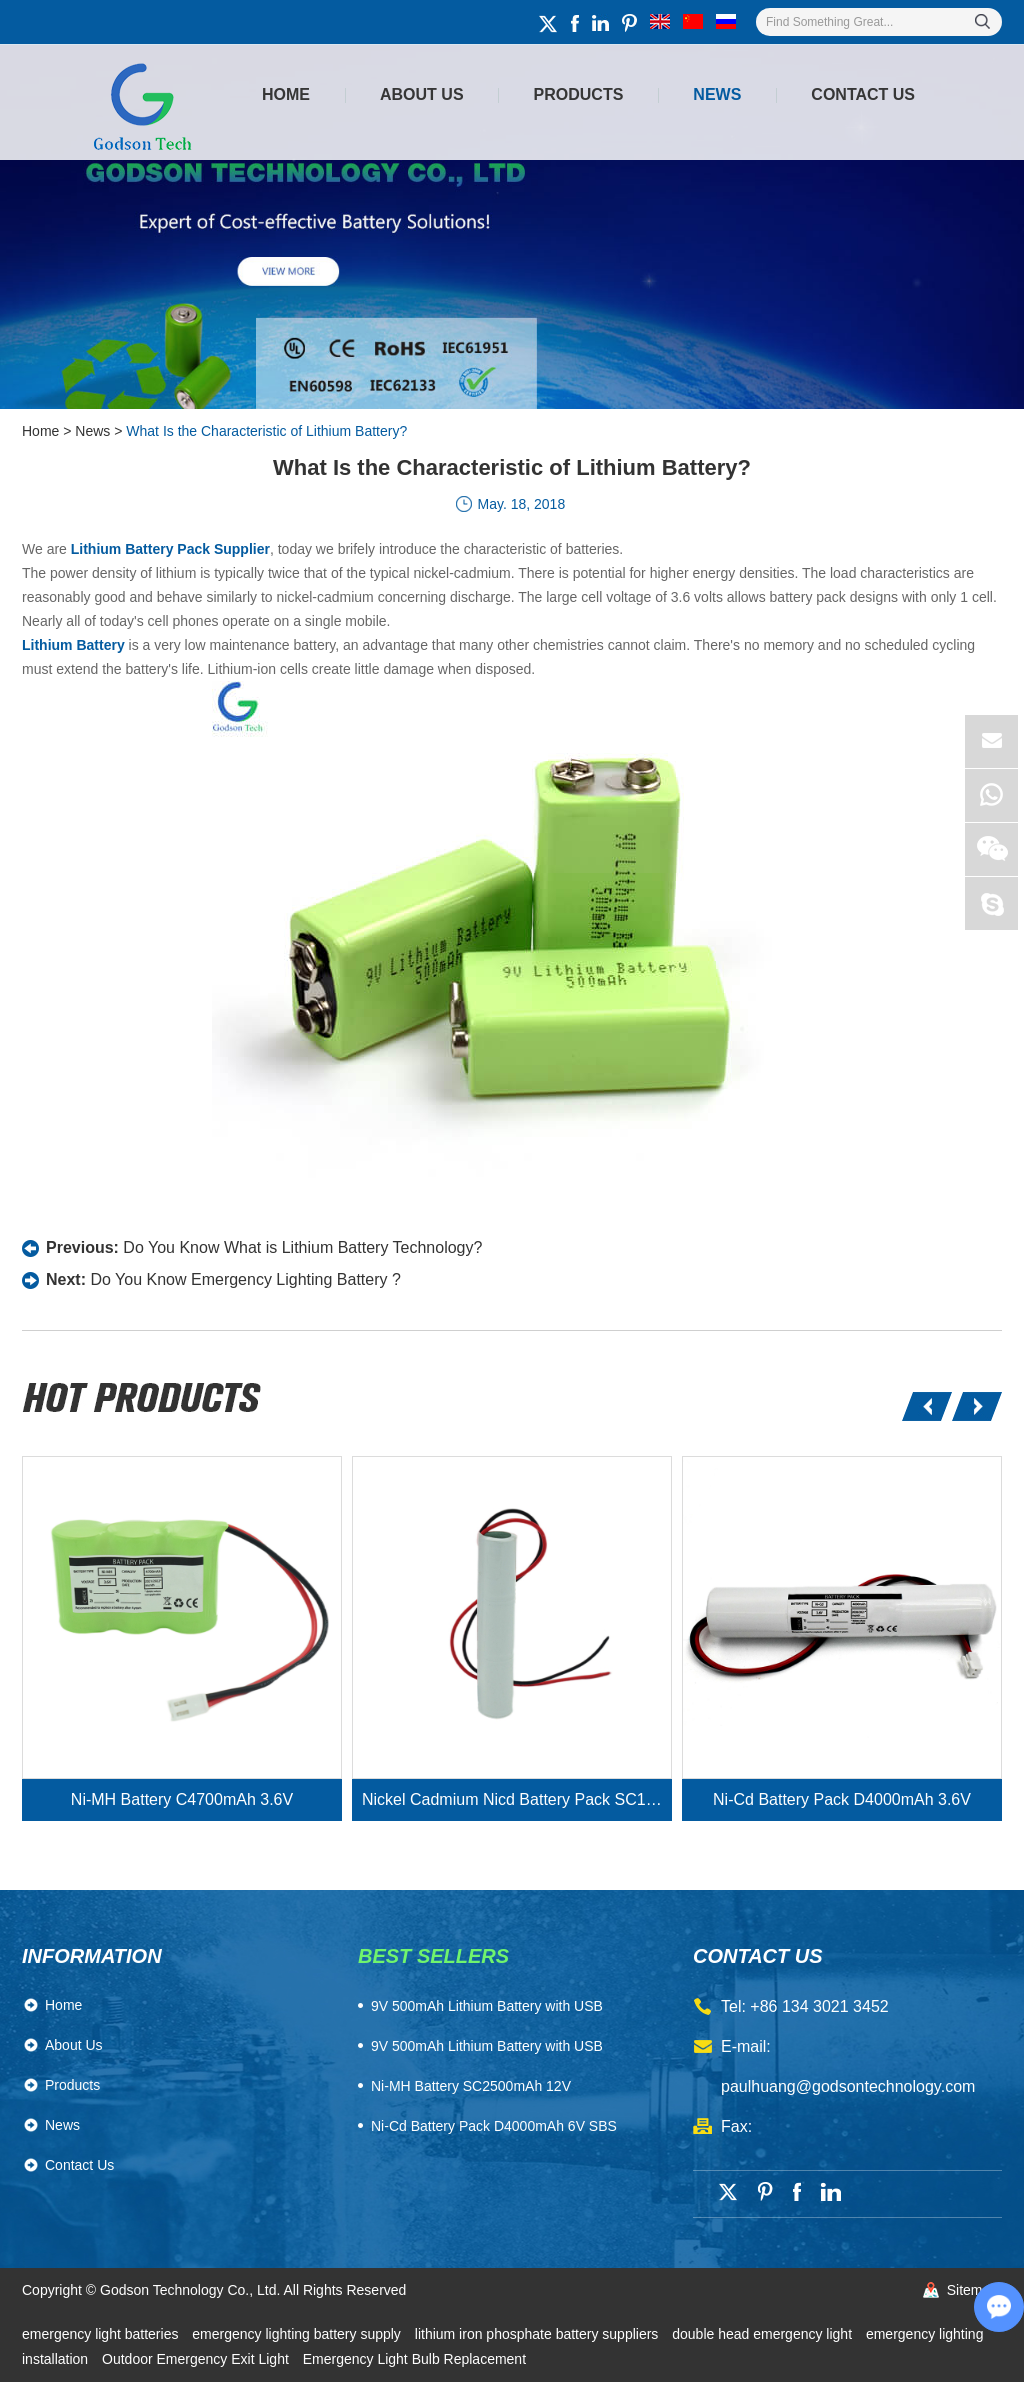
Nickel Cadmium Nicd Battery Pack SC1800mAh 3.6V (517, 1799)
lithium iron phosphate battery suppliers (538, 2334)
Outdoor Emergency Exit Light (197, 2359)
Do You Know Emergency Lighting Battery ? (245, 1279)
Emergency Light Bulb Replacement (414, 2359)
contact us (758, 1956)
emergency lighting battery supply (298, 2334)
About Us (422, 94)
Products (579, 94)
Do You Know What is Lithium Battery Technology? (302, 1247)
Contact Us (863, 94)
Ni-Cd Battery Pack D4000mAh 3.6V (842, 1799)
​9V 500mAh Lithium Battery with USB (487, 2006)
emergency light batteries (102, 2334)
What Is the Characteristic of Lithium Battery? (266, 431)
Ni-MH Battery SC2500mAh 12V (471, 2086)
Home (286, 94)
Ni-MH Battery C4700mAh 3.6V (182, 1799)
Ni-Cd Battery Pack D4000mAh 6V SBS (494, 2126)
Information (92, 1956)
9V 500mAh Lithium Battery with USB (487, 2046)
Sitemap (972, 2290)
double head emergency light (764, 2334)
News (717, 94)
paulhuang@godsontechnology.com (848, 2086)
